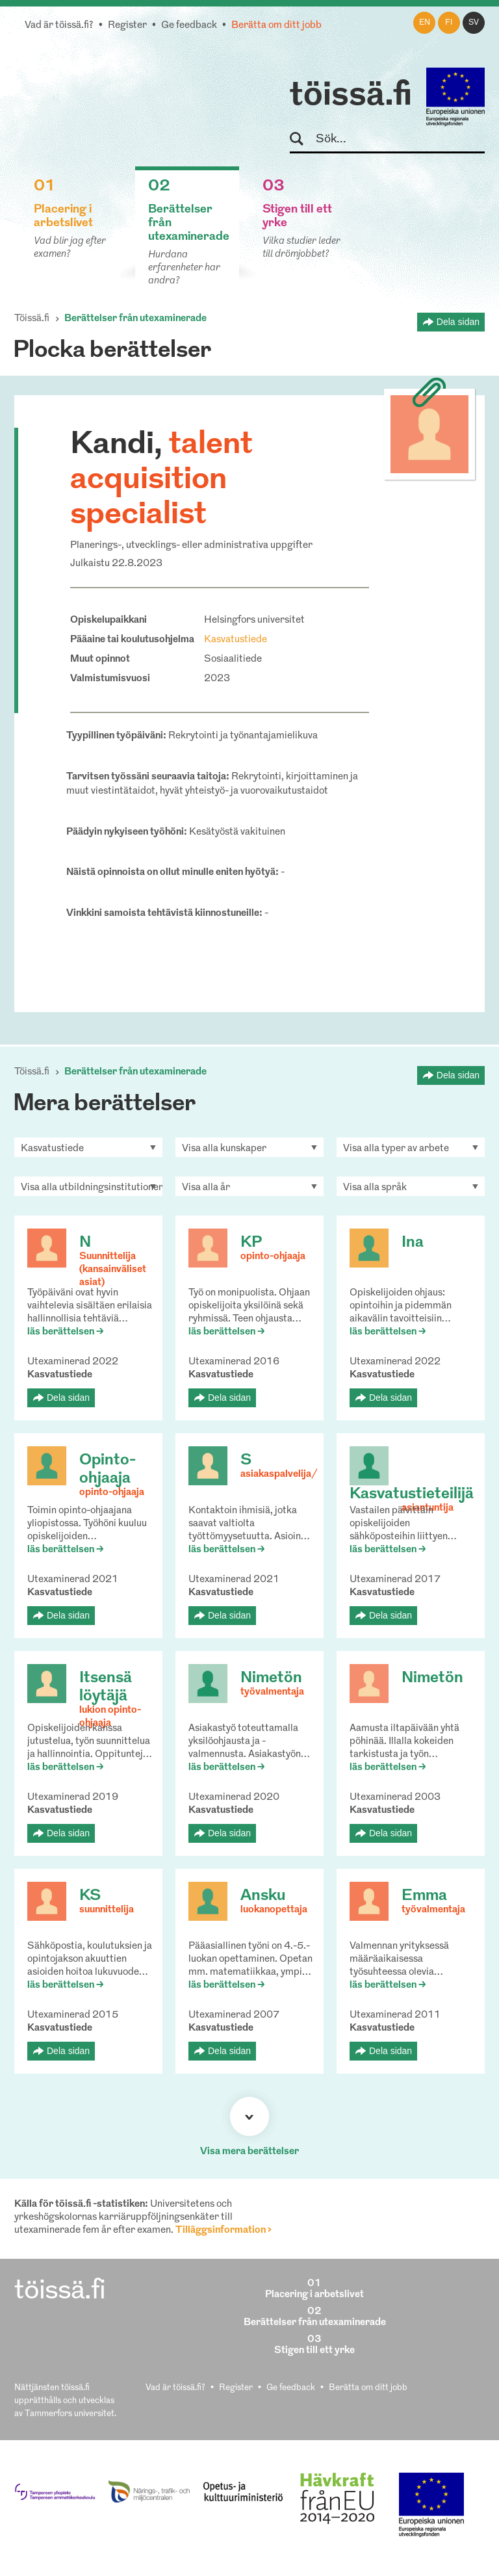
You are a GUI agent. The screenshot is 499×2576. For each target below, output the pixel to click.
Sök (302, 139)
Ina (413, 1243)
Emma (424, 1896)
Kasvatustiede (235, 640)
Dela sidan (458, 322)
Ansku (262, 1896)
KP (251, 1243)
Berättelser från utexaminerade (135, 319)
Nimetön (271, 1678)
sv (473, 23)
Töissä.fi (31, 319)
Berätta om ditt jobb (276, 26)
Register (127, 26)
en (424, 23)
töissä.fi (351, 96)
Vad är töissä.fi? (59, 26)
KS (90, 1896)
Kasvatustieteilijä (412, 1494)
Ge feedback (189, 26)
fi (449, 23)
